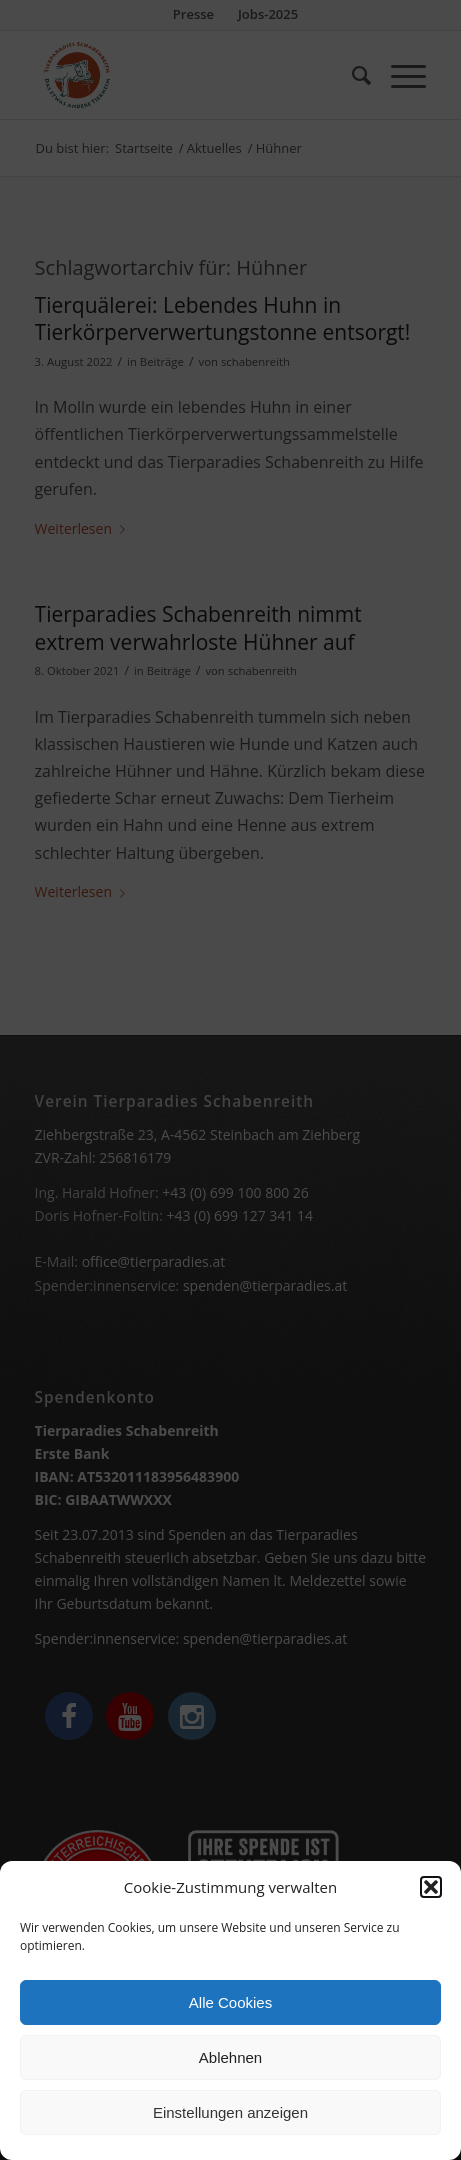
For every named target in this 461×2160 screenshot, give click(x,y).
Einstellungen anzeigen (230, 2118)
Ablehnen (230, 2063)
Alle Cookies (230, 2008)
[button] (431, 1894)
